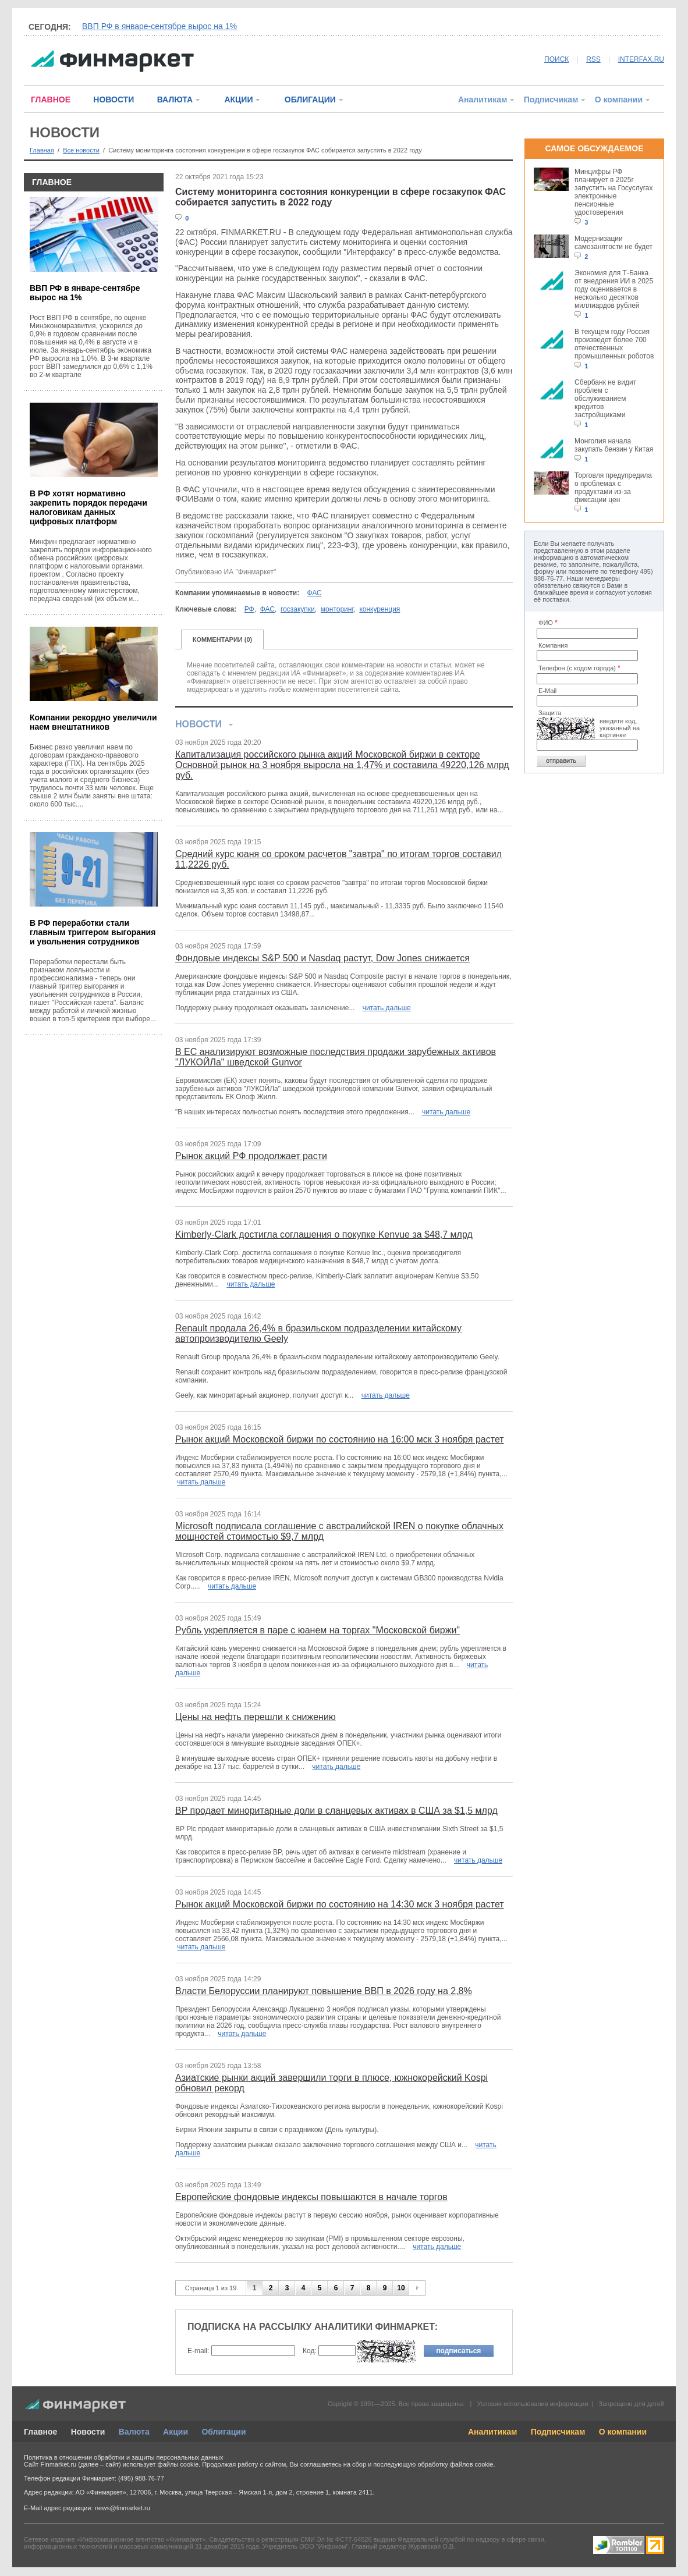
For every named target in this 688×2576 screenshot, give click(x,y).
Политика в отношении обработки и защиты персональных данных (123, 2457)
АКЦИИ (238, 99)
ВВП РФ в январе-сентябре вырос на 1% (159, 26)
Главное (40, 2431)
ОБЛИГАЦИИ (310, 99)
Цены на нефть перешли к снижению (255, 1717)
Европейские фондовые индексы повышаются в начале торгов (311, 2197)
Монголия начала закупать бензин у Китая (613, 445)
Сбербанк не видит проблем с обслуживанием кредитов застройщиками (605, 398)
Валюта (134, 2431)
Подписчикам (551, 99)
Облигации (223, 2431)
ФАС (314, 593)
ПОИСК (556, 59)
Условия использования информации (532, 2403)
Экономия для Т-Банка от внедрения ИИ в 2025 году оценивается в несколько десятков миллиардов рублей (613, 289)
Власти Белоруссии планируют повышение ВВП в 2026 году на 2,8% (323, 1991)
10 (401, 2288)
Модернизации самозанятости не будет (613, 242)
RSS (593, 59)
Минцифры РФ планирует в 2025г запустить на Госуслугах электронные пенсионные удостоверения (613, 192)
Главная (42, 150)
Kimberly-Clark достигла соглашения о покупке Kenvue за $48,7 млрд (324, 1234)
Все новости (81, 150)
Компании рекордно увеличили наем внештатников (93, 722)
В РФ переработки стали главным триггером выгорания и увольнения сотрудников (92, 932)
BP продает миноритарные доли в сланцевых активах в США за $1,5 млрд (336, 1810)
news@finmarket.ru (122, 2507)
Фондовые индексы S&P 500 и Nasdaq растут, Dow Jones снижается (322, 958)
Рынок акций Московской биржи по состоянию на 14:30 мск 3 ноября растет (339, 1904)
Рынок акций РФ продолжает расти (251, 1156)
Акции (175, 2431)
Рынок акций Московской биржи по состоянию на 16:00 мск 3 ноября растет (339, 1439)
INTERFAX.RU (641, 59)
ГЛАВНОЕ (50, 99)
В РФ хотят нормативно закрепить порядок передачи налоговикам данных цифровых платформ (88, 507)
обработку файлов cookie (455, 2464)
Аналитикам (482, 99)
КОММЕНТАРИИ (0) (223, 639)
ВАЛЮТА (175, 99)
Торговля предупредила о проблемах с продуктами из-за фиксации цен (613, 487)
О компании (619, 99)
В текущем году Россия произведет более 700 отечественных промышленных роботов (614, 344)
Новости (88, 2431)
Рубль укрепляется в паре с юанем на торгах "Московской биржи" (317, 1630)
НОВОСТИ (113, 99)
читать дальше (387, 1008)
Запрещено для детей (631, 2403)
